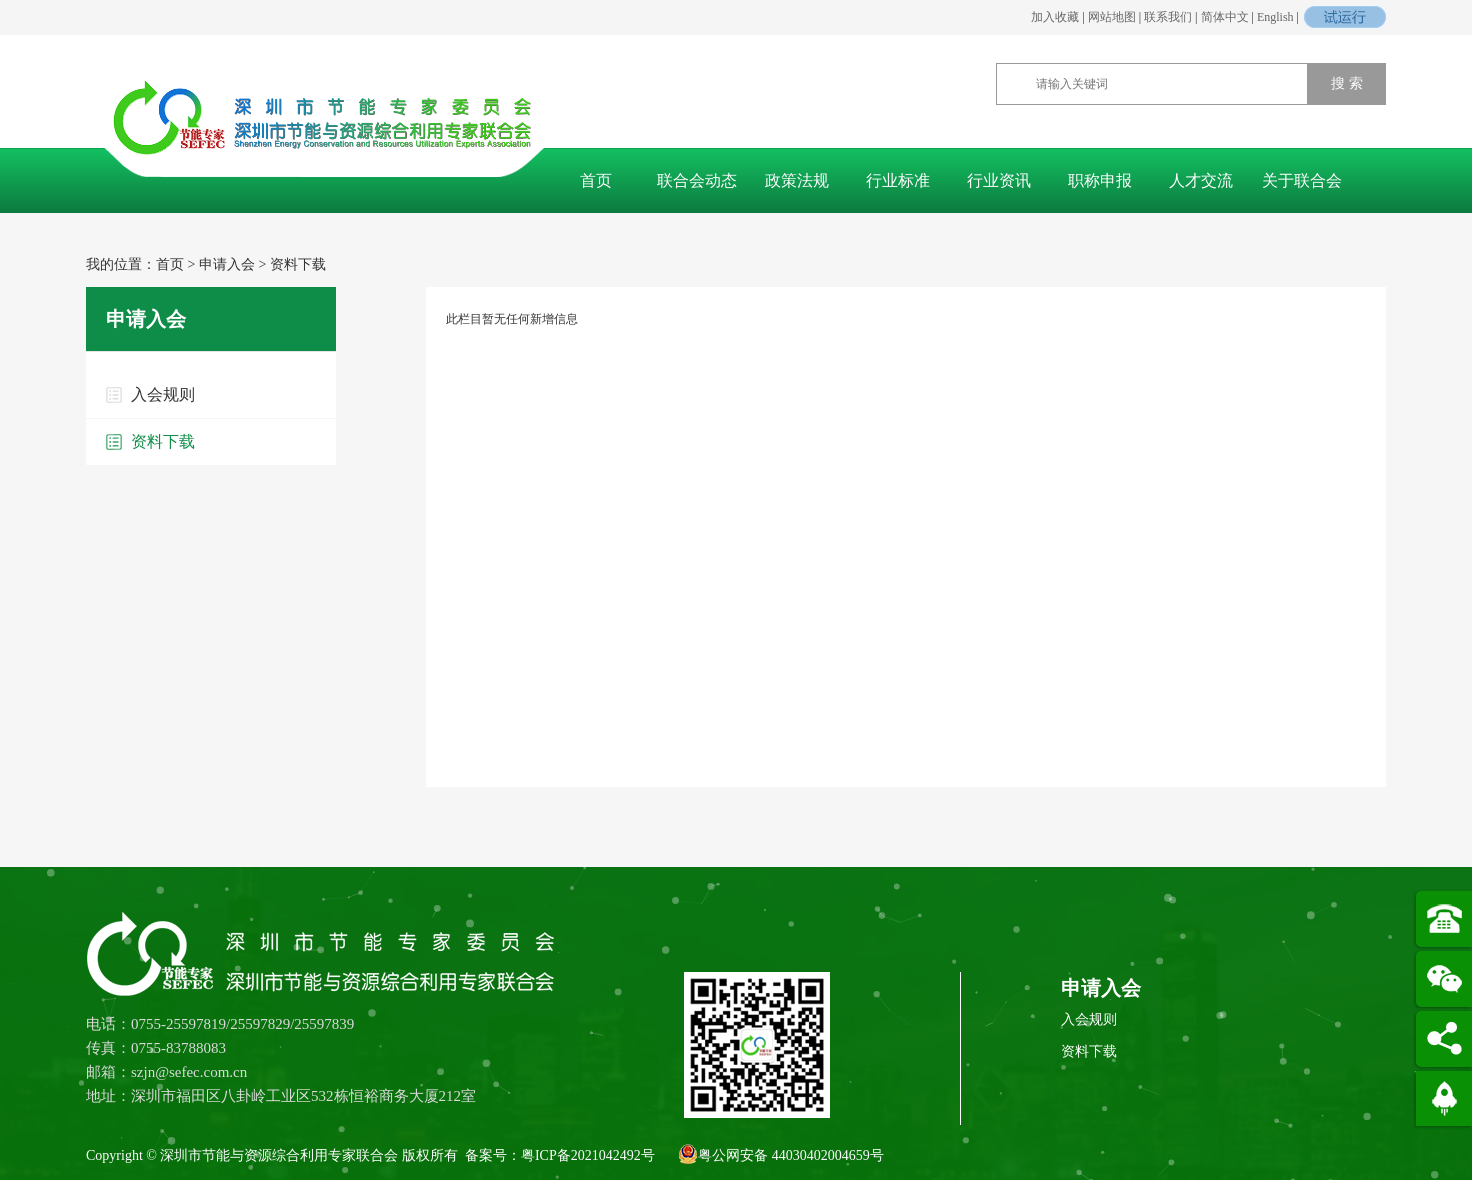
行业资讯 (999, 180)
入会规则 (163, 394)
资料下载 (298, 264)
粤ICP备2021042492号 (588, 1155)
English (1275, 17)
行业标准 (898, 180)
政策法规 (797, 180)
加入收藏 (1055, 17)
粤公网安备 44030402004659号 (781, 1154)
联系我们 (1168, 17)
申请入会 (227, 264)
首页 (596, 180)
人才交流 (1201, 180)
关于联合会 (1302, 180)
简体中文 (1225, 17)
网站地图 (1112, 17)
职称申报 (1100, 180)
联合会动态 (697, 180)
